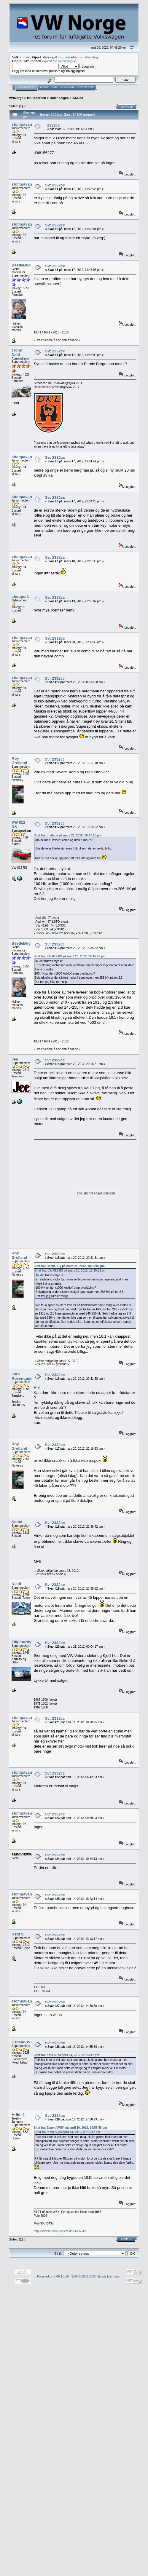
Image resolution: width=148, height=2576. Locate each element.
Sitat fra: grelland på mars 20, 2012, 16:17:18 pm (67, 835)
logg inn (64, 57)
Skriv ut (127, 107)
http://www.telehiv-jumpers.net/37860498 (60, 2231)
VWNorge (16, 98)
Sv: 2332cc (55, 185)
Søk (55, 87)
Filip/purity (21, 1642)
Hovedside (26, 87)
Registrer (85, 87)
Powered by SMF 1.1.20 (53, 2276)
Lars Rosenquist (22, 1376)
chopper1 (20, 596)
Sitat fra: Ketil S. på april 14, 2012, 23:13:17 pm (66, 2055)
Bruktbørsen (36, 98)
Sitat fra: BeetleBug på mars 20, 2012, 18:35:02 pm (69, 1266)
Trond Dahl (17, 352)
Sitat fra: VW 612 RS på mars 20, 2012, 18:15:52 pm (70, 956)
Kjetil (16, 1584)
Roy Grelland (19, 760)
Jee (15, 1059)
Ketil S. (18, 1934)
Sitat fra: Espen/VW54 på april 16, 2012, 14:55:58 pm (70, 2127)
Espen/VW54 (23, 2042)
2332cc (77, 98)
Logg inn (67, 87)
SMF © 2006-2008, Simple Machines (95, 2276)
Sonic (17, 1522)
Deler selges (59, 98)
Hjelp (44, 87)
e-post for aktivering (57, 61)
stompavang (23, 124)
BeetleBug (21, 265)
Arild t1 (18, 2114)
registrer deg (88, 57)
